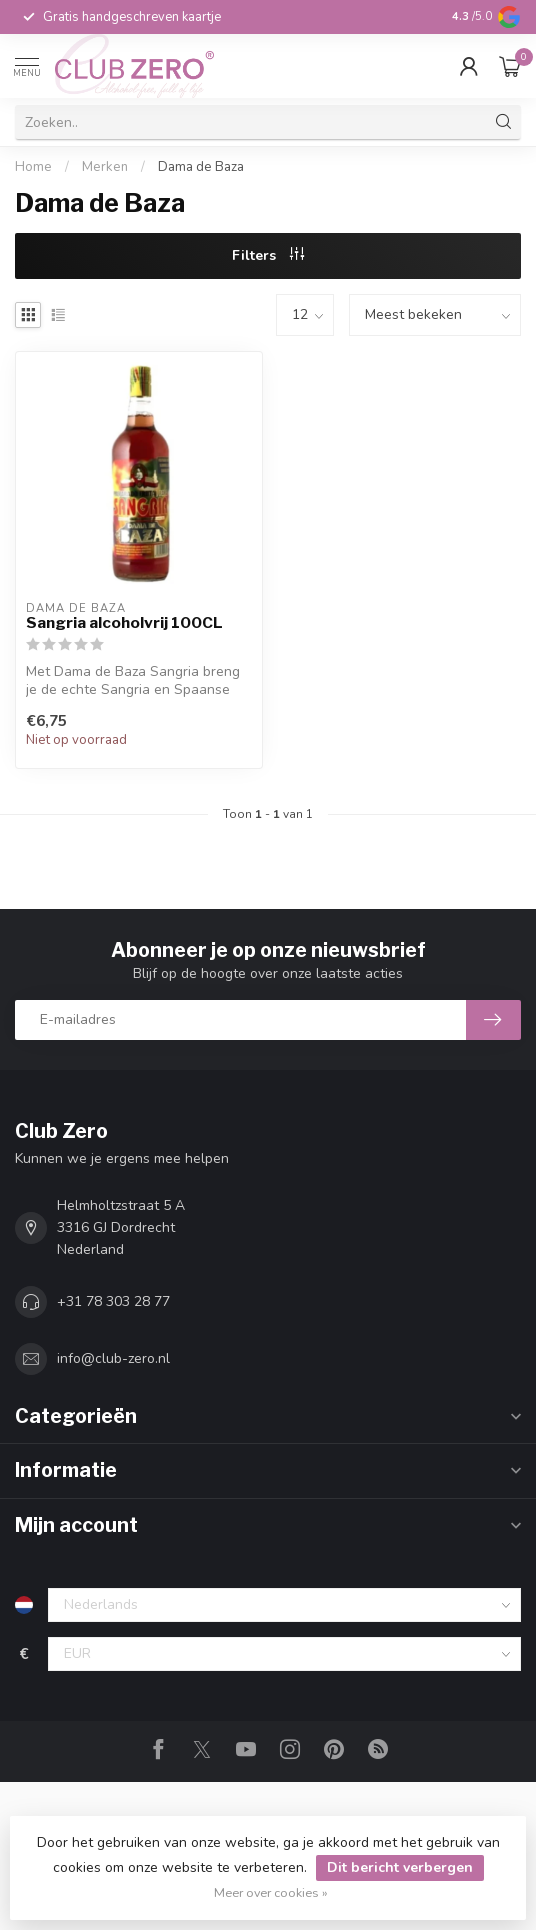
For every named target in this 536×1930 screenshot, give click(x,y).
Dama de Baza (201, 167)
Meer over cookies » (271, 1892)
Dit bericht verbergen (400, 1867)
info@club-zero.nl (113, 1358)
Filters (268, 255)
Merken (105, 167)
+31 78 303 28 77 (113, 1301)
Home (33, 167)
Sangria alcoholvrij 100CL (124, 623)
